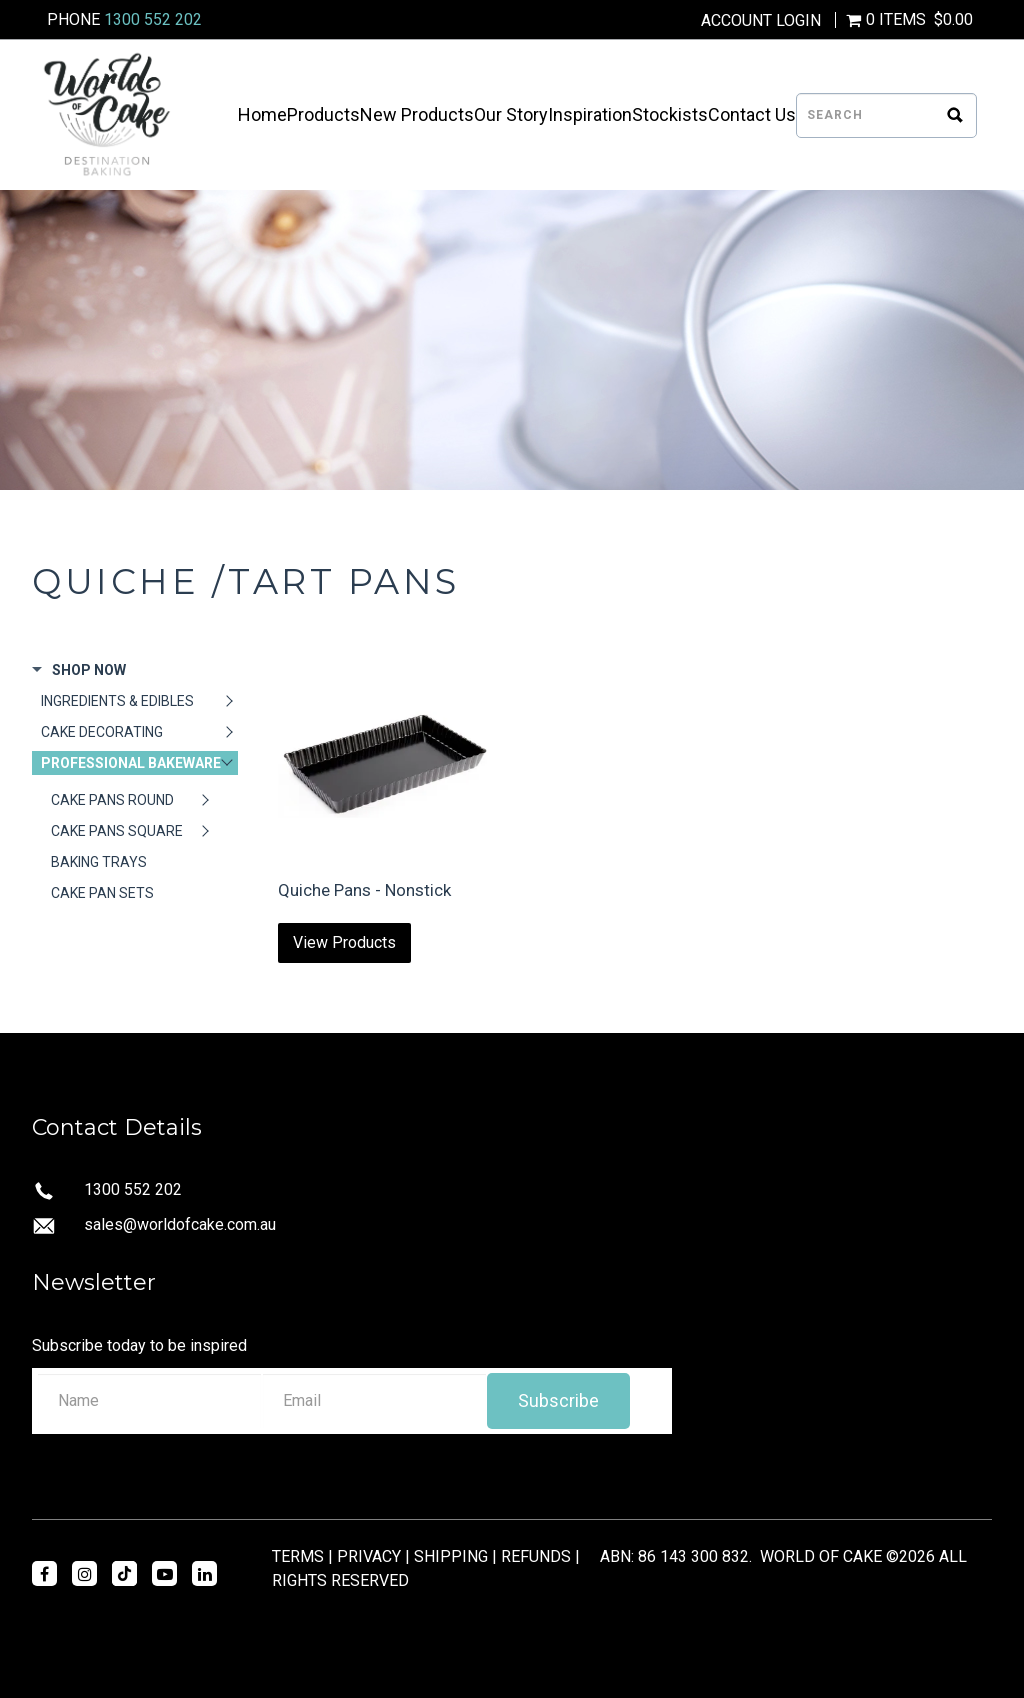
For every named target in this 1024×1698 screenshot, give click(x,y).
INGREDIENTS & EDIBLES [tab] (117, 701)
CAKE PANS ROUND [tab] (112, 800)
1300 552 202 (153, 19)
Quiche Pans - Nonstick (364, 890)
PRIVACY (369, 1556)
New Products (417, 115)
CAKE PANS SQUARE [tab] (117, 831)
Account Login (761, 21)
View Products (344, 942)
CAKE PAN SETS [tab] (102, 893)
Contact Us (752, 115)
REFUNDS (536, 1556)
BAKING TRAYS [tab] (99, 862)
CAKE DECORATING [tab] (102, 732)
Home (262, 115)
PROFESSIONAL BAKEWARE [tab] (131, 763)
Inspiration (590, 115)
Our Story (511, 115)
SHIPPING (451, 1556)
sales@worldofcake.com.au (180, 1224)
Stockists (670, 115)
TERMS (298, 1556)
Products (323, 115)
